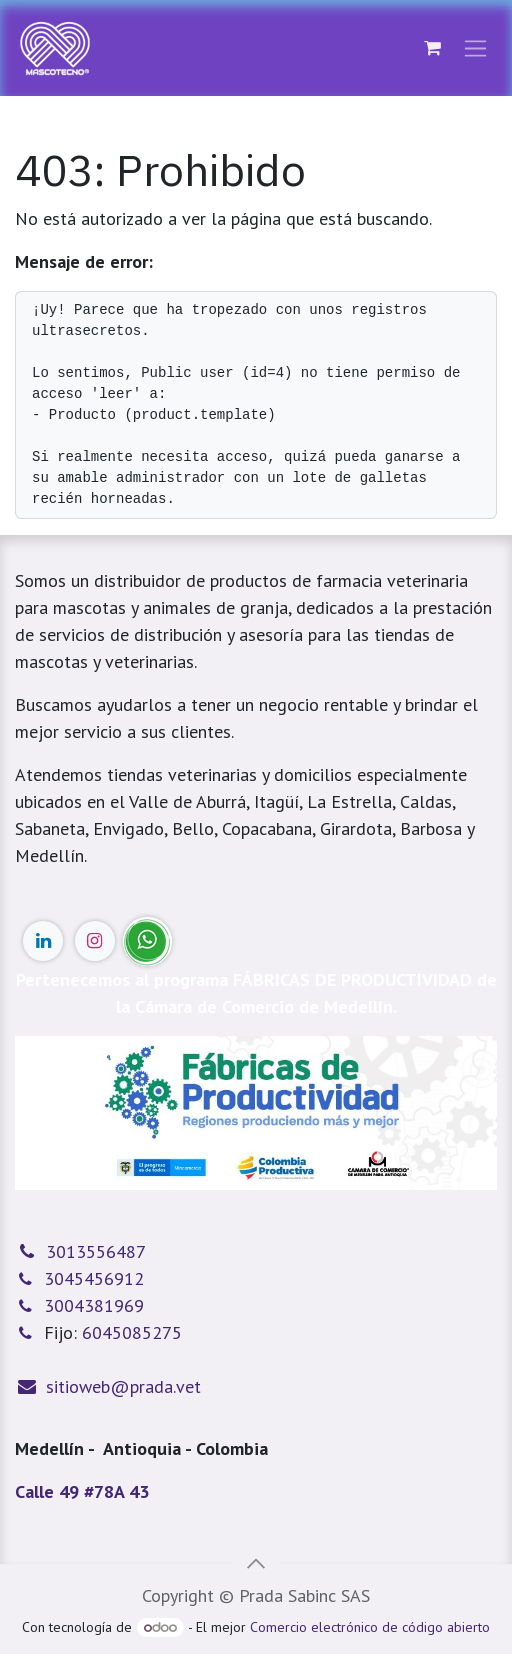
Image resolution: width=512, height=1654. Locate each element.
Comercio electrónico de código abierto (370, 1627)
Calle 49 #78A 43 (82, 1491)
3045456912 (94, 1278)
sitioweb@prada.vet (123, 1386)
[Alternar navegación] (475, 48)
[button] (256, 1564)
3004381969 (94, 1305)
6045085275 (132, 1332)
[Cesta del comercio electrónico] (432, 48)
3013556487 (96, 1251)
